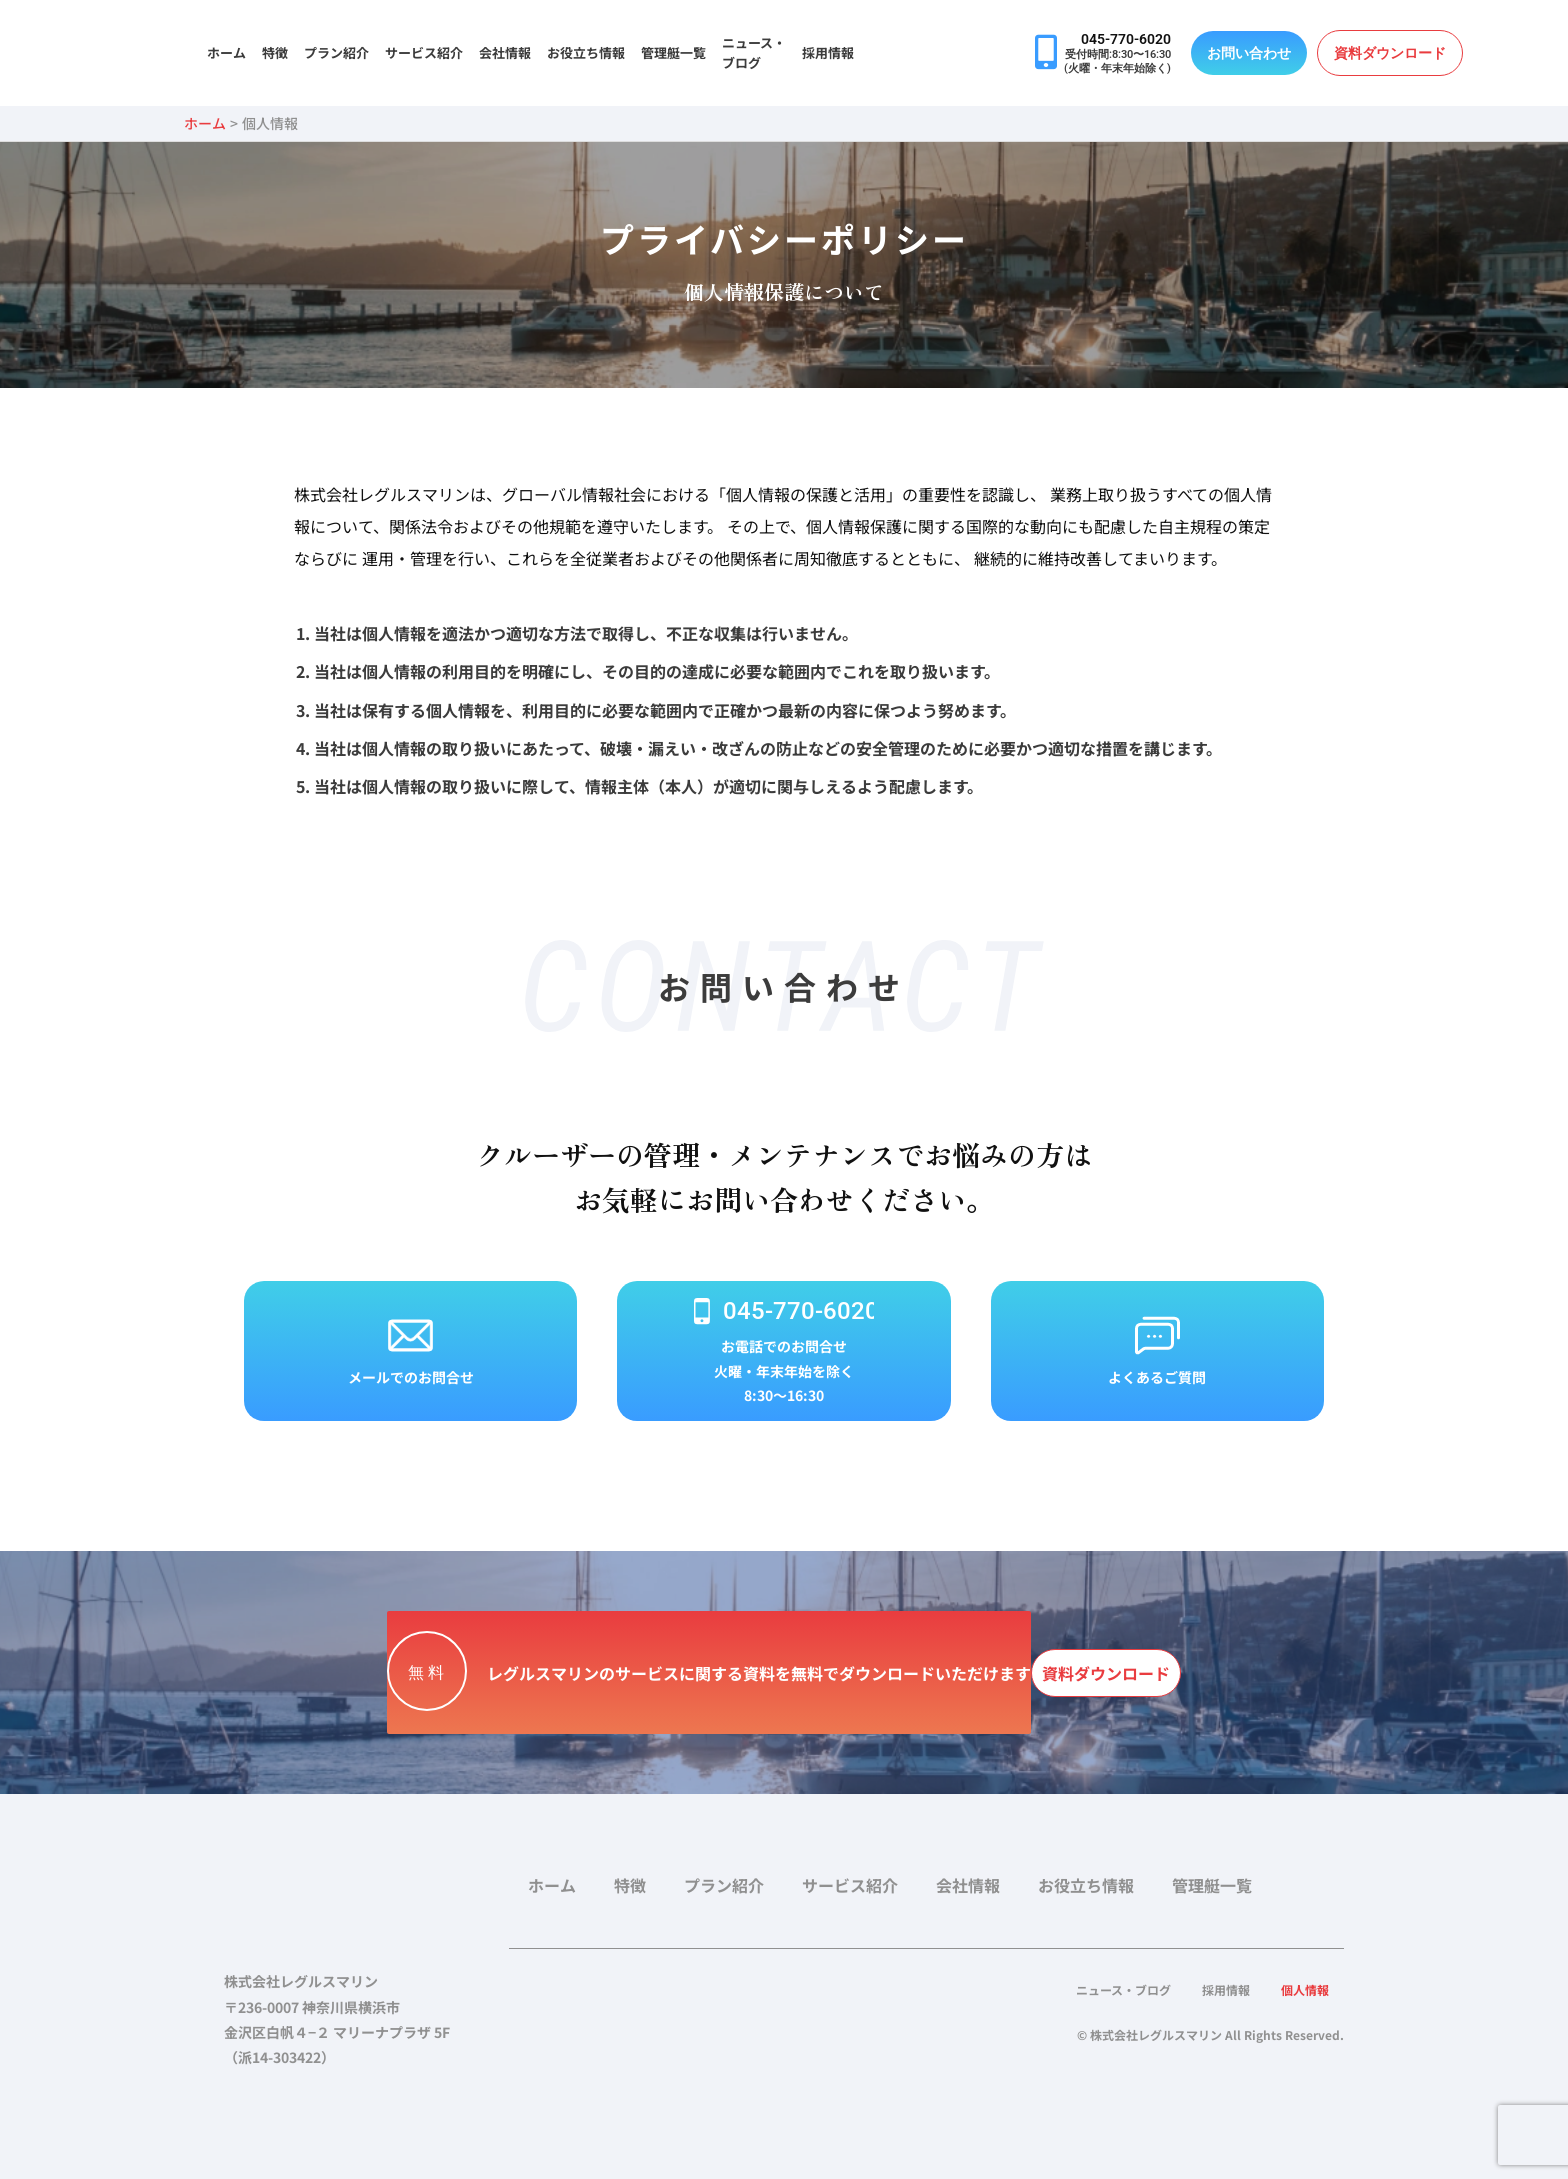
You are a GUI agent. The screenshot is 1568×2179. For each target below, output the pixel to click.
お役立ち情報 (586, 52)
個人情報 (1300, 1989)
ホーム (226, 52)
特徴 (275, 52)
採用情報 (828, 52)
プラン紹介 (336, 52)
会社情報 (505, 52)
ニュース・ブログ (754, 52)
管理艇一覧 (673, 52)
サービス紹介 (424, 52)
